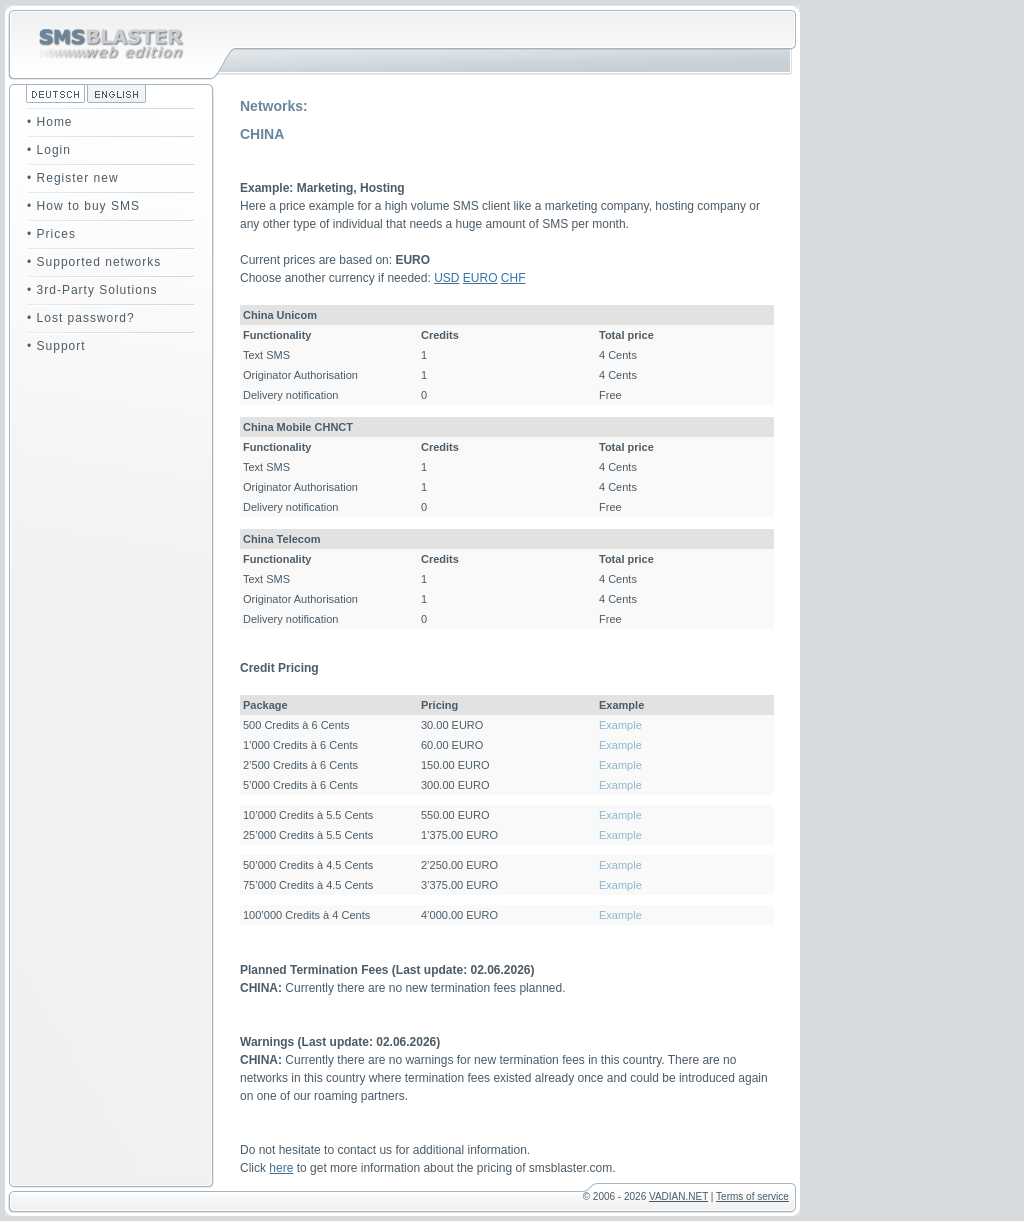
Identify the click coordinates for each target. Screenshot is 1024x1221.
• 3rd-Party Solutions (92, 290)
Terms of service (752, 1196)
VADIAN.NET (678, 1196)
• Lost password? (81, 318)
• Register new (73, 178)
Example (620, 725)
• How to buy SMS (83, 206)
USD (446, 278)
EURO (480, 278)
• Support (56, 346)
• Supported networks (94, 262)
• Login (49, 150)
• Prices (51, 234)
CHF (513, 278)
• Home (50, 122)
